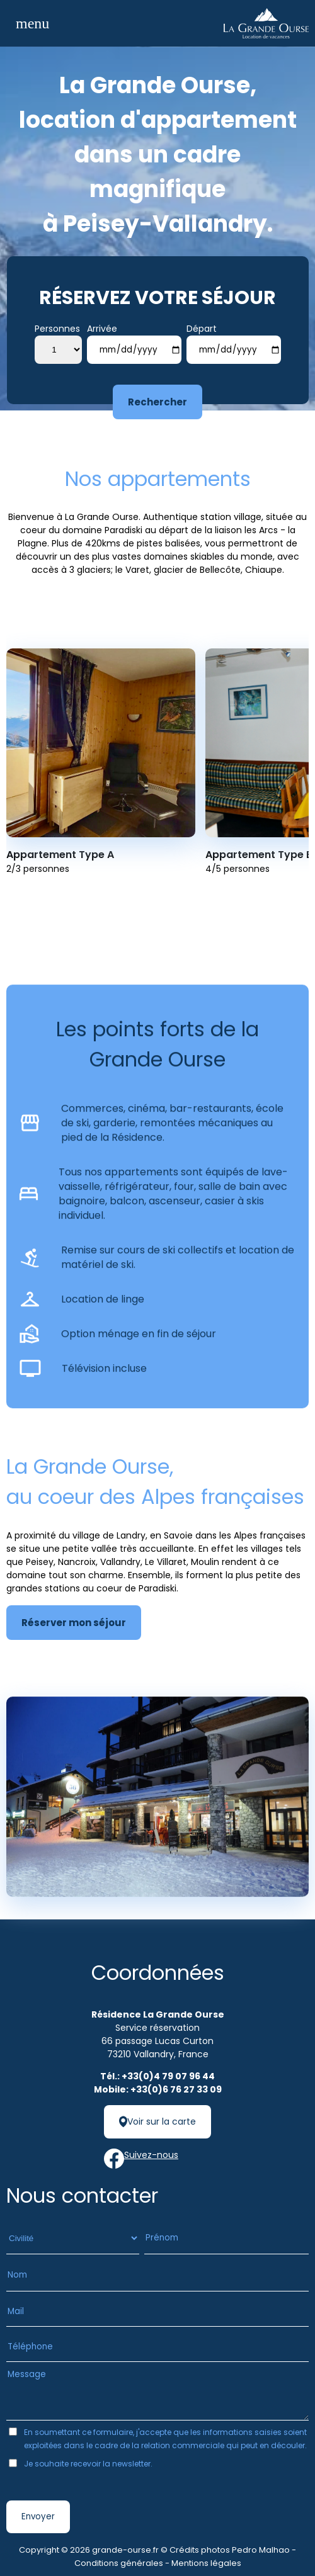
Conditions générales (118, 2563)
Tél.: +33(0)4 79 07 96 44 (157, 2076)
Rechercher (157, 402)
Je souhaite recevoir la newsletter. (88, 2463)
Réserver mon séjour (73, 1622)
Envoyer (38, 2516)
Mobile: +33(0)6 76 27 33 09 (158, 2089)
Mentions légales (206, 2563)
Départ (201, 328)
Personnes (57, 328)
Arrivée (102, 328)
